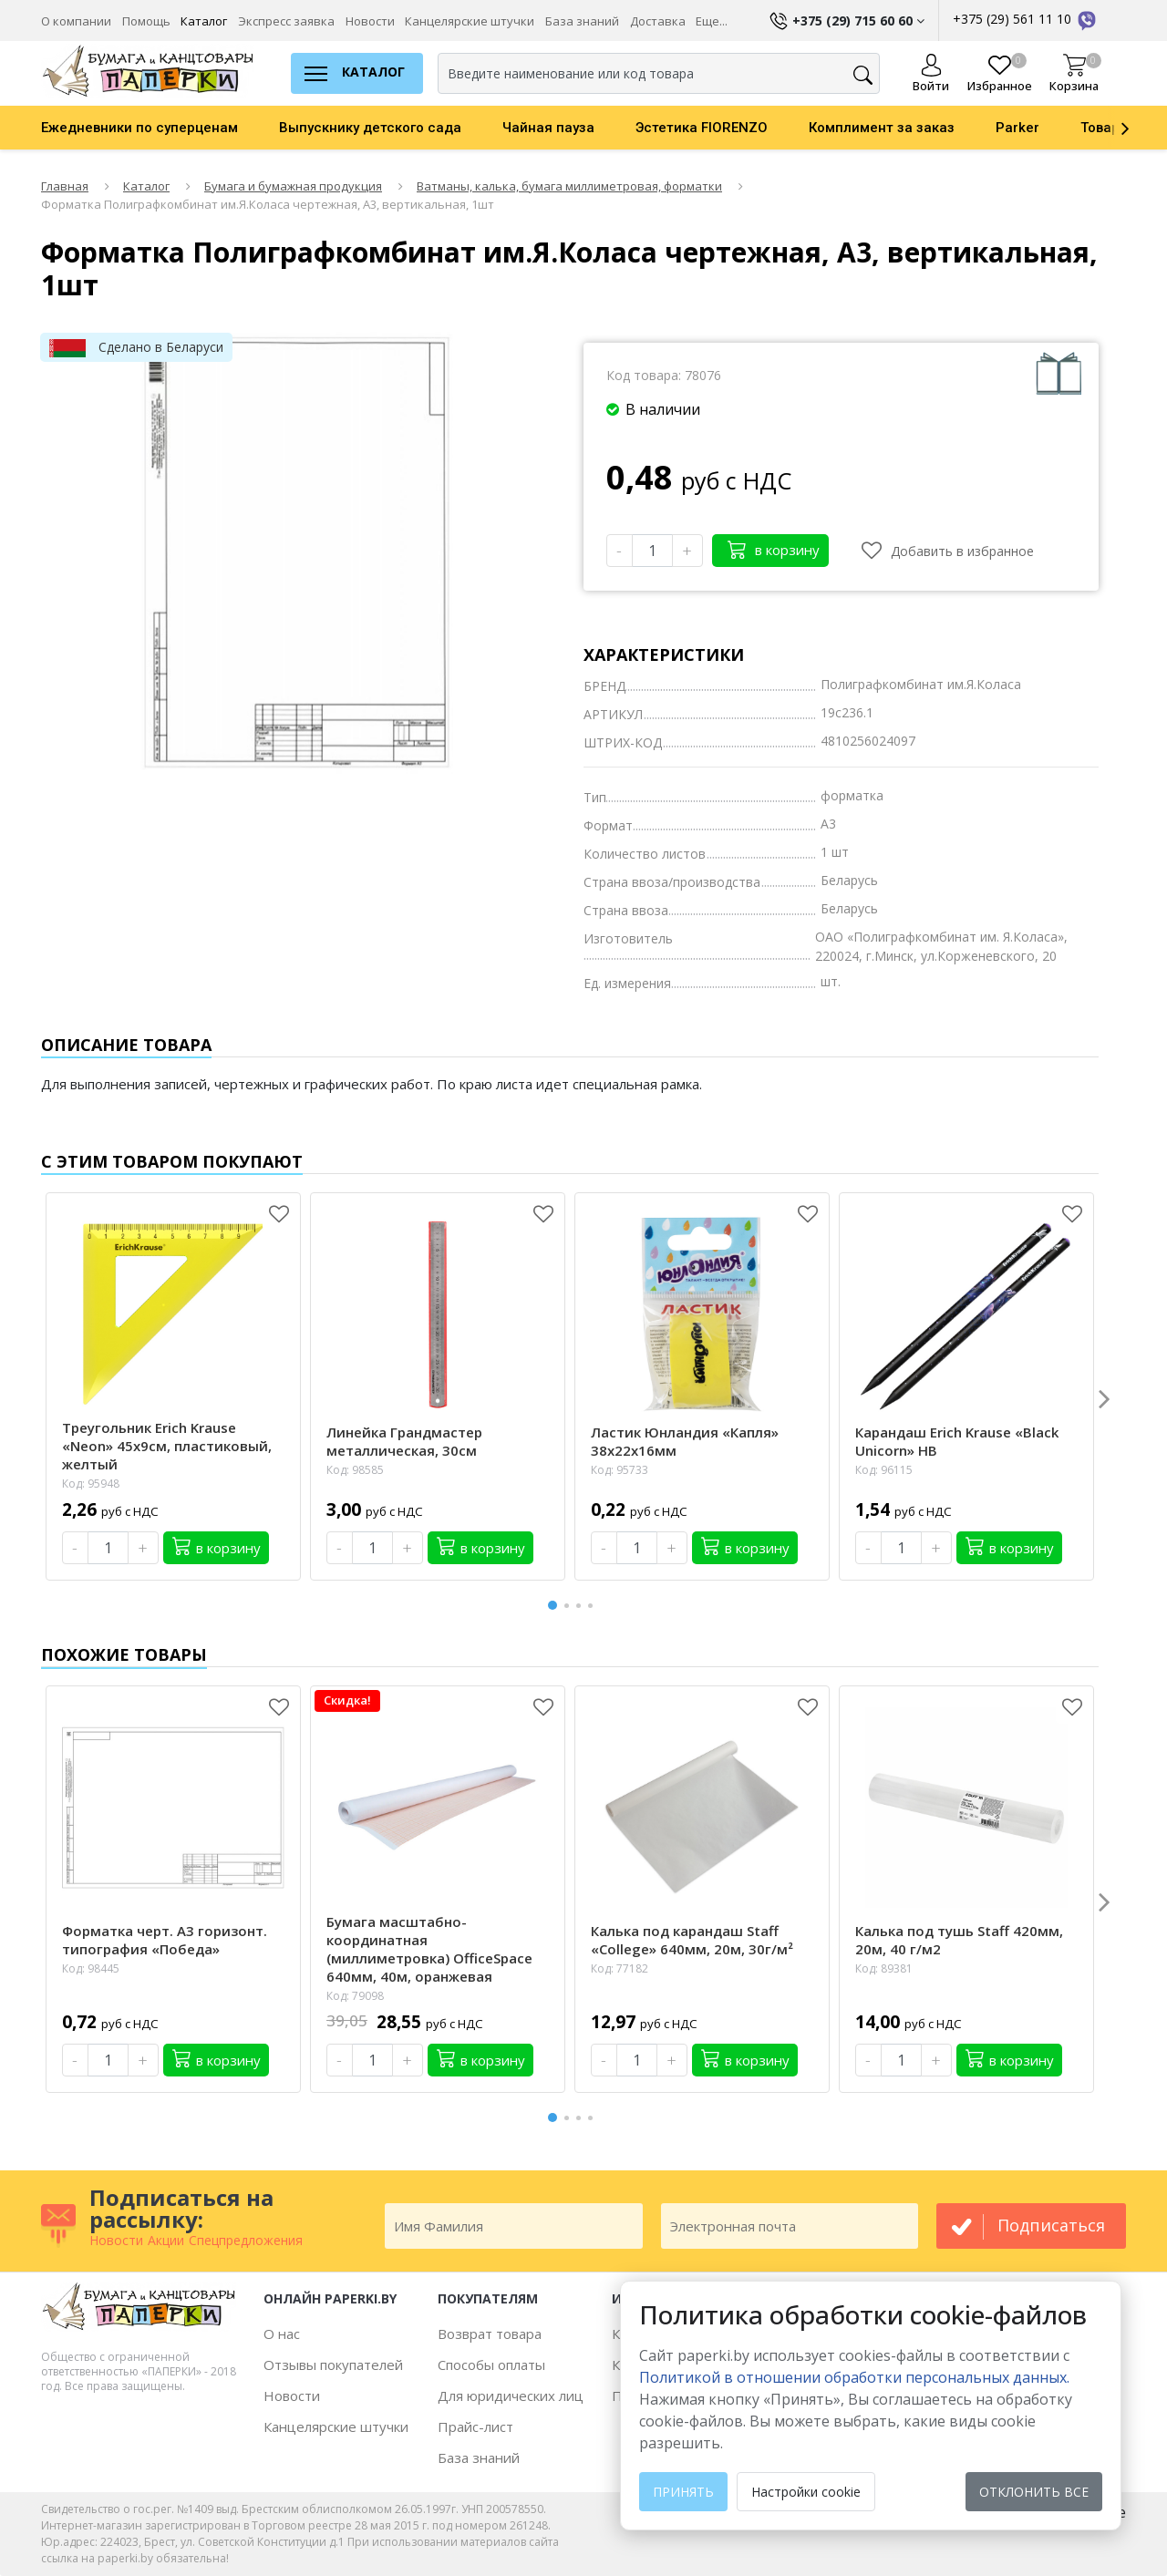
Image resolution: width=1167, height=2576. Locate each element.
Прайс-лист (475, 2426)
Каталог (204, 21)
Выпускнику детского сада (370, 127)
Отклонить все (1034, 2491)
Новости (370, 21)
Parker (1017, 127)
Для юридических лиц (511, 2395)
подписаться (1051, 2225)
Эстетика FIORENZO (701, 127)
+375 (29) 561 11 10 (1026, 18)
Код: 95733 (619, 1470)
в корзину (774, 549)
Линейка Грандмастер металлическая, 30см (404, 1441)
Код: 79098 (355, 1996)
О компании (76, 21)
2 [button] (569, 1605)
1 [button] (553, 1603)
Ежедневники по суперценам (139, 127)
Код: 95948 (90, 1483)
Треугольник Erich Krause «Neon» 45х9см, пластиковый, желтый (167, 1445)
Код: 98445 (90, 1968)
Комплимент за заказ (882, 127)
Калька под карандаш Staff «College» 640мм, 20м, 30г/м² (692, 1940)
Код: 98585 (355, 1470)
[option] (160, 127)
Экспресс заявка (286, 21)
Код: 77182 (619, 1968)
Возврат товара (490, 2333)
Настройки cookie (806, 2491)
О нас (281, 2333)
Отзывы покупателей (333, 2364)
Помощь (146, 21)
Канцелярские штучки (469, 21)
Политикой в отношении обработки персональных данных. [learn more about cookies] (854, 2377)
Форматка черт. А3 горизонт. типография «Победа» (164, 1940)
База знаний (582, 21)
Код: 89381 (884, 1968)
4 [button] (593, 1605)
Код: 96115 (884, 1470)
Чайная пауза (548, 127)
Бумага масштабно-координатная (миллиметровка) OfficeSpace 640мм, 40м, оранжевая (429, 1948)
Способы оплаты (491, 2364)
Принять (683, 2491)
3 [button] (581, 1605)
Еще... (712, 21)
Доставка (658, 21)
